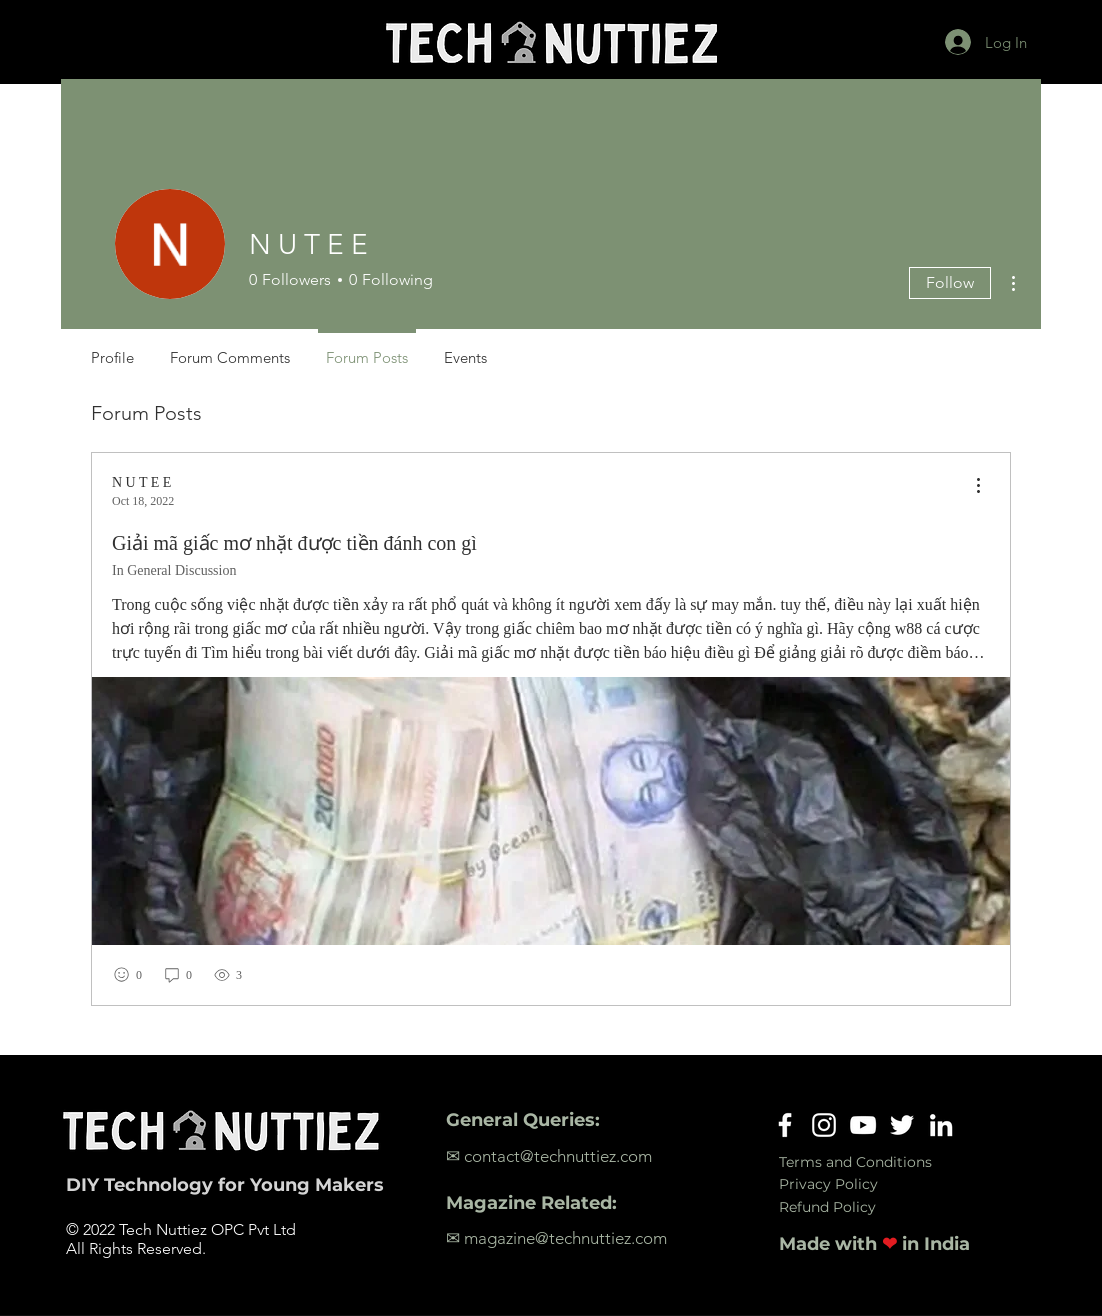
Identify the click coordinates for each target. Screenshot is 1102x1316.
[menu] (978, 486)
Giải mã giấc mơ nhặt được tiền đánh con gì (294, 543)
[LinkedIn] (941, 1125)
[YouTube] (863, 1125)
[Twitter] (902, 1125)
